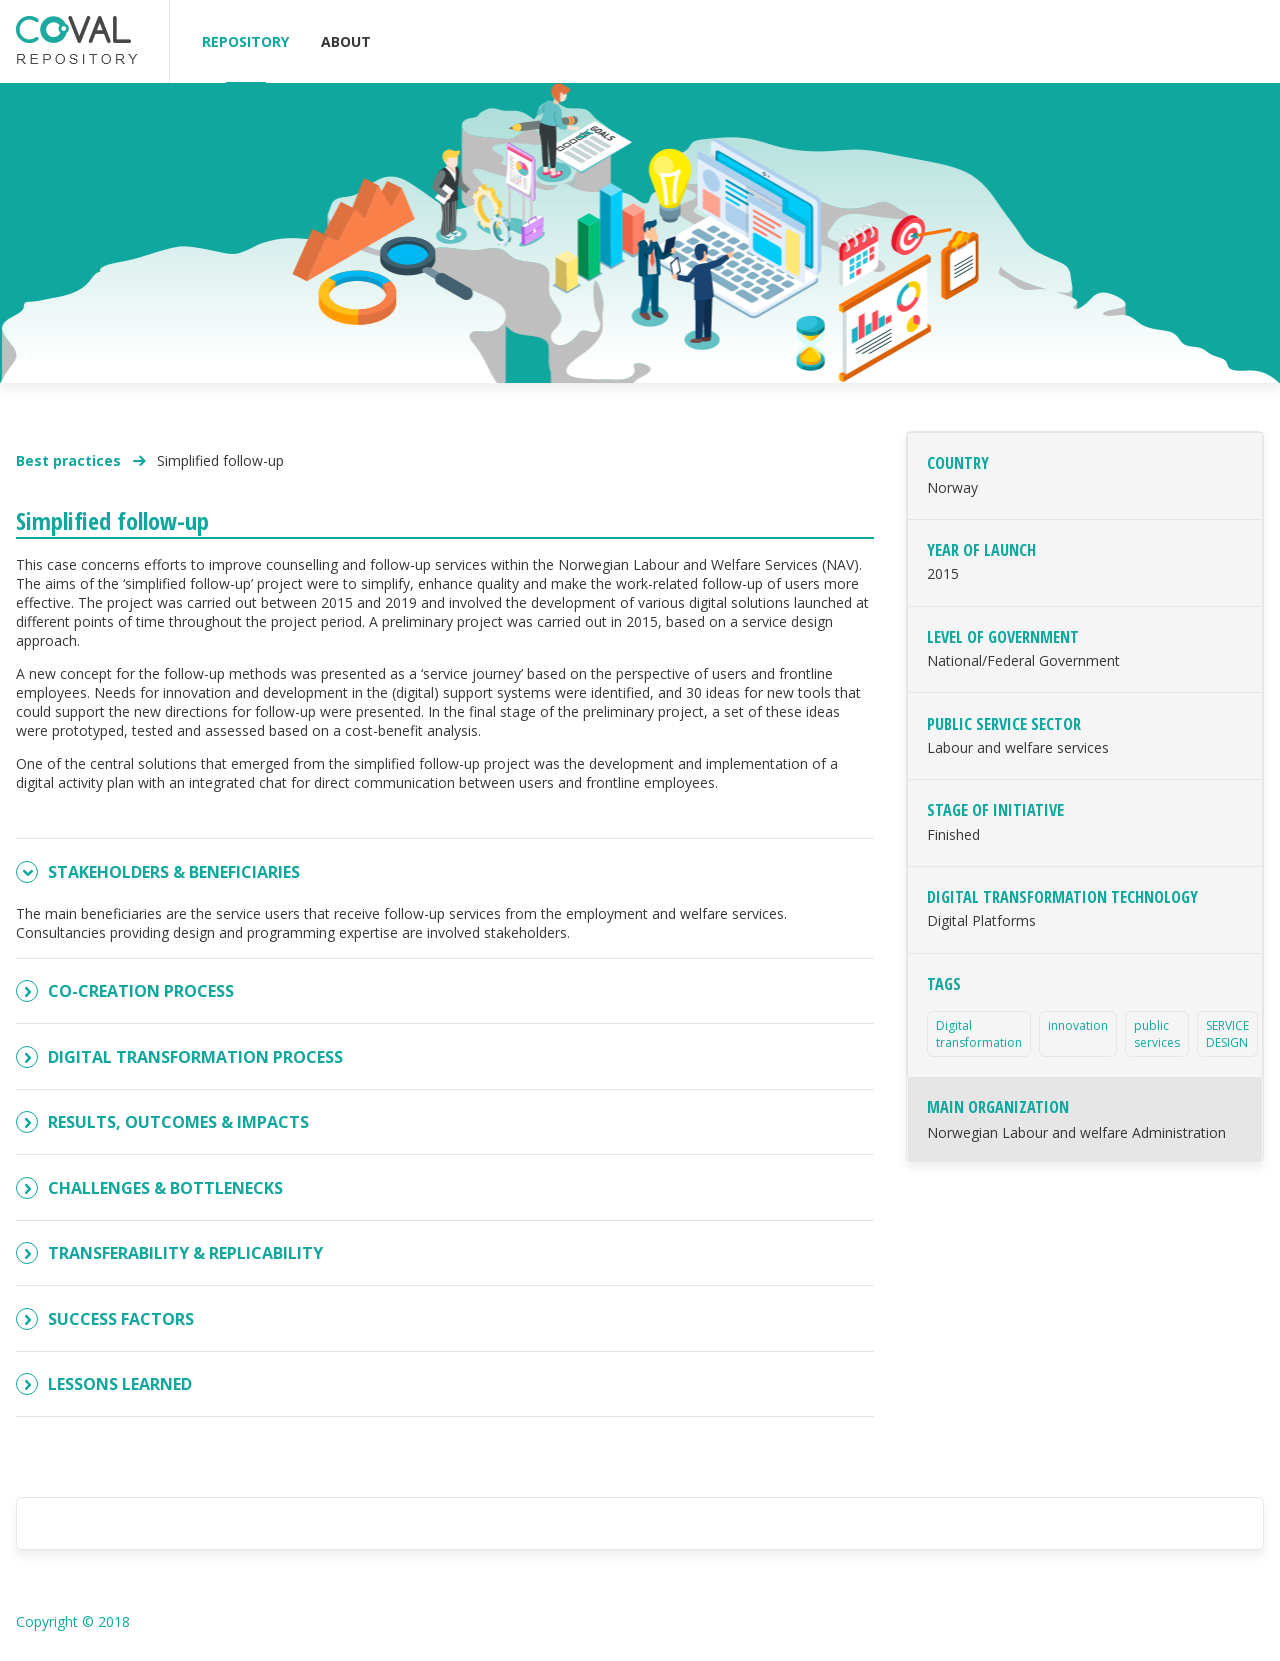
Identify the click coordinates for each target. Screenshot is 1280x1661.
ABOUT (346, 41)
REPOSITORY (245, 41)
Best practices (70, 460)
